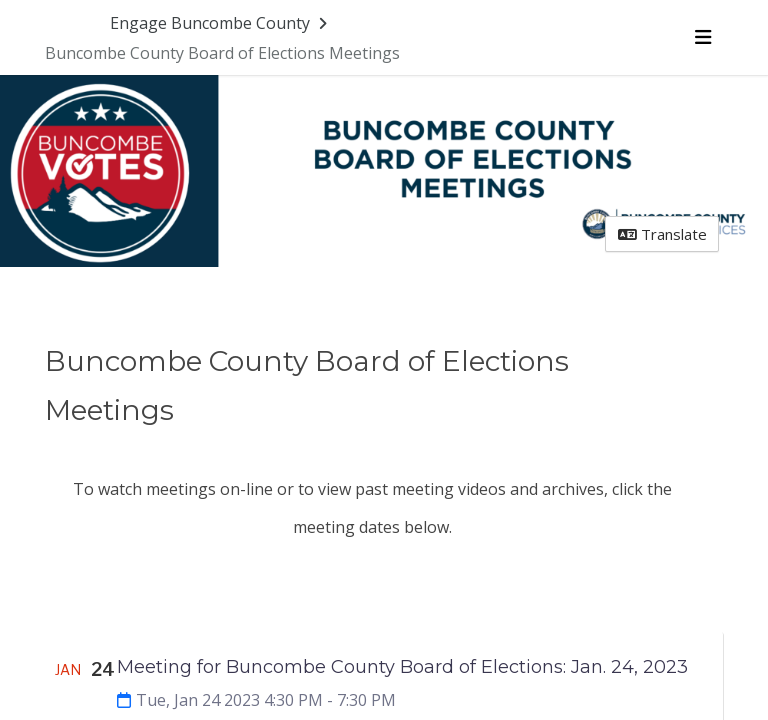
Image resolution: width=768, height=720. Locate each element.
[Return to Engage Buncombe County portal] (220, 23)
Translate (662, 234)
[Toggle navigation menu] (702, 37)
